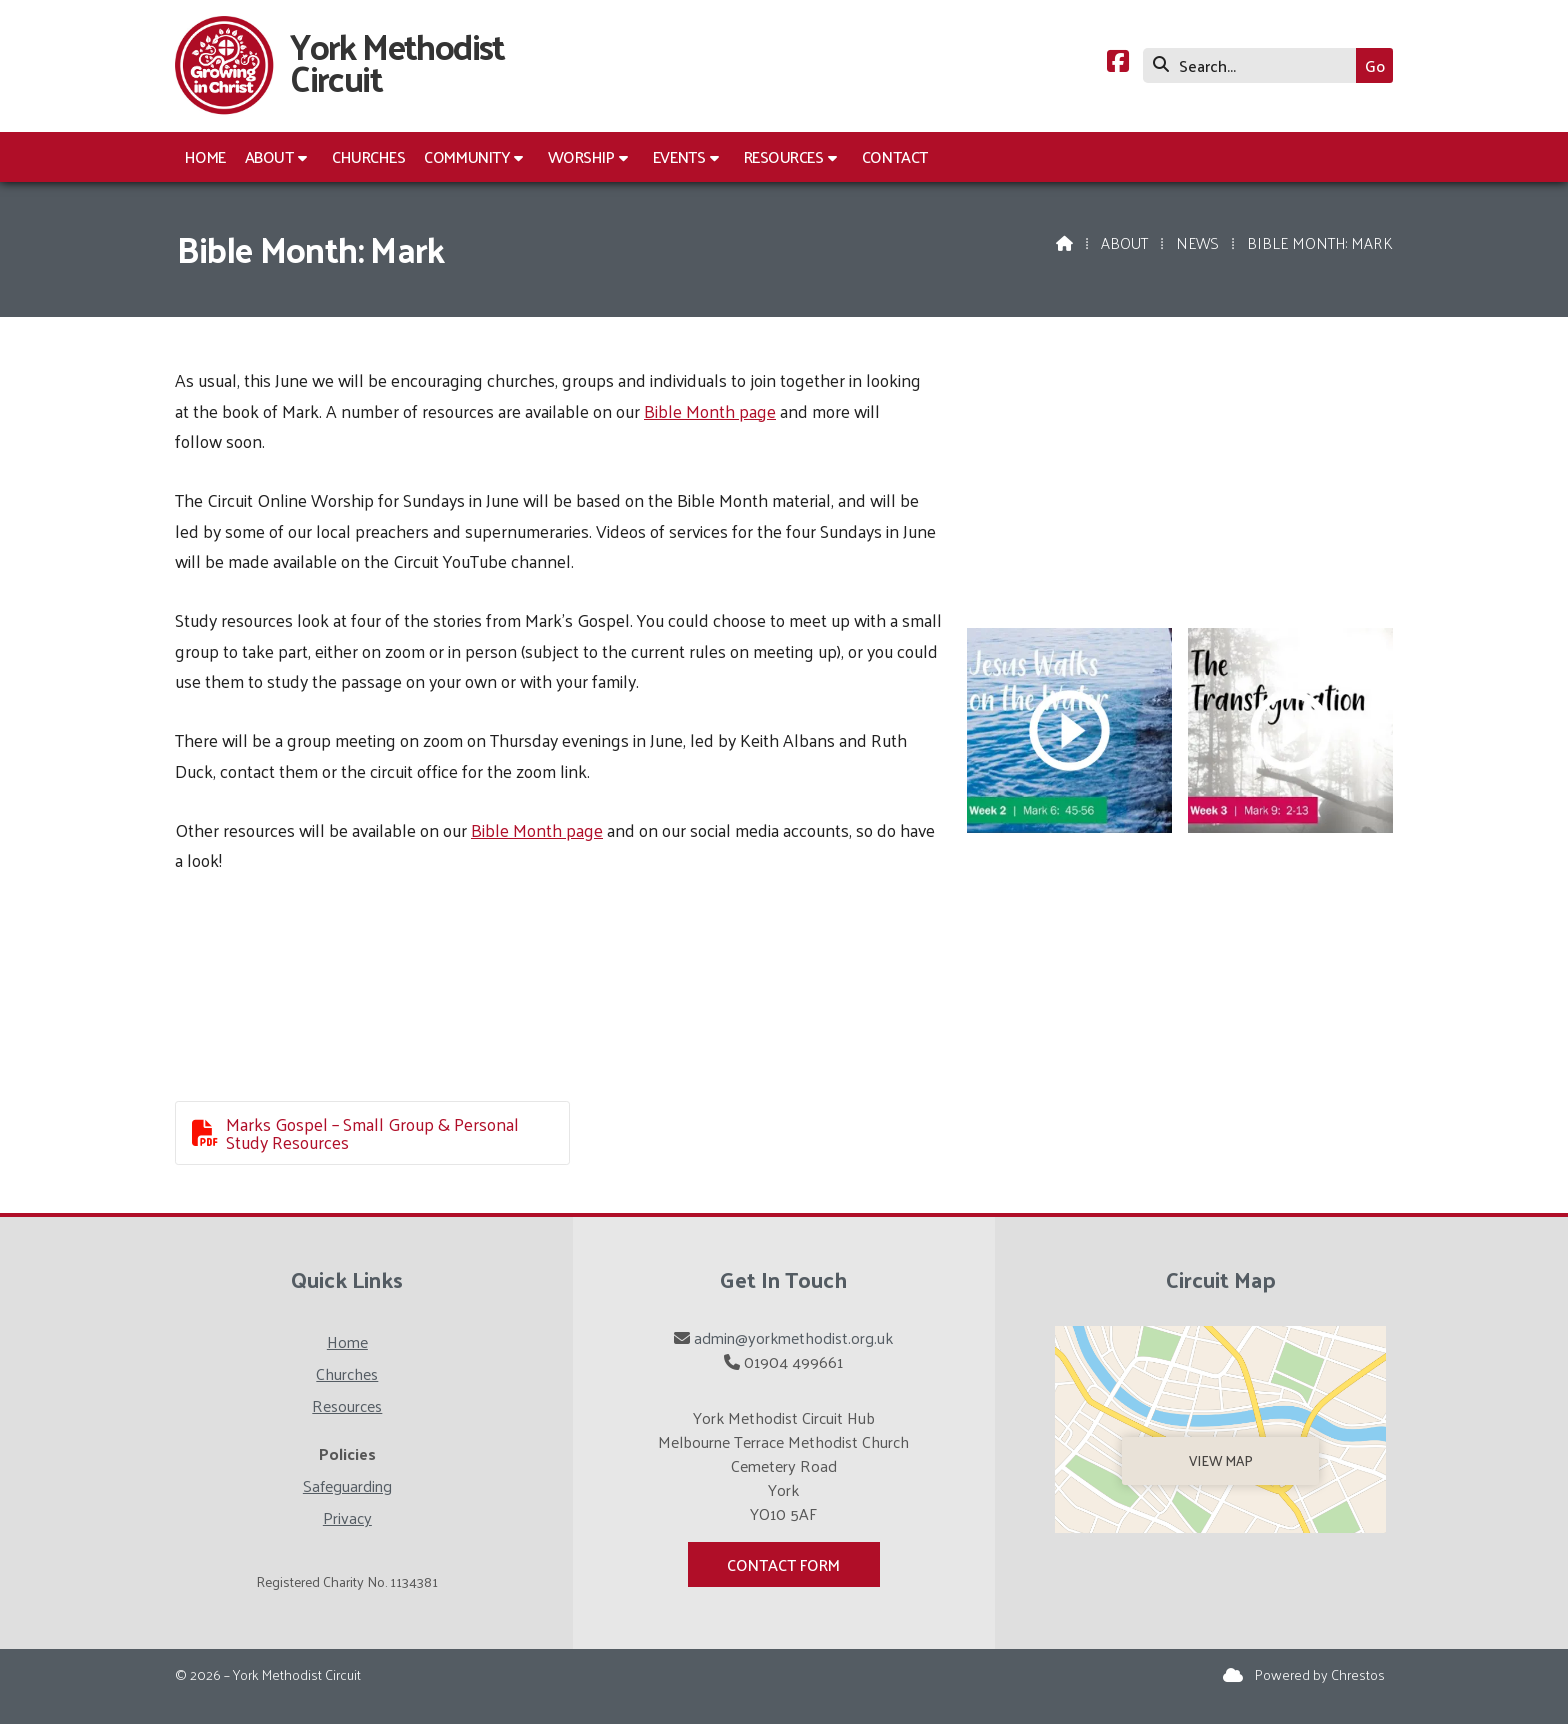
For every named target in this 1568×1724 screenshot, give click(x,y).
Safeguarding (347, 1485)
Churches (347, 1373)
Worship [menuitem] (581, 156)
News (1197, 242)
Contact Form (783, 1564)
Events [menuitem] (679, 156)
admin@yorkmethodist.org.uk (793, 1337)
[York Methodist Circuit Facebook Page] (1118, 63)
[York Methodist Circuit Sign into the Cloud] (1233, 1674)
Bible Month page (710, 411)
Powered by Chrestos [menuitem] (1320, 1674)
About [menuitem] (269, 156)
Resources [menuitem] (784, 156)
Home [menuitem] (205, 156)
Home (347, 1341)
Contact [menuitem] (895, 156)
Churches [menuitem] (368, 156)
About (1124, 242)
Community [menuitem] (466, 156)
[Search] (1254, 65)
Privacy (347, 1517)
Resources (347, 1405)
